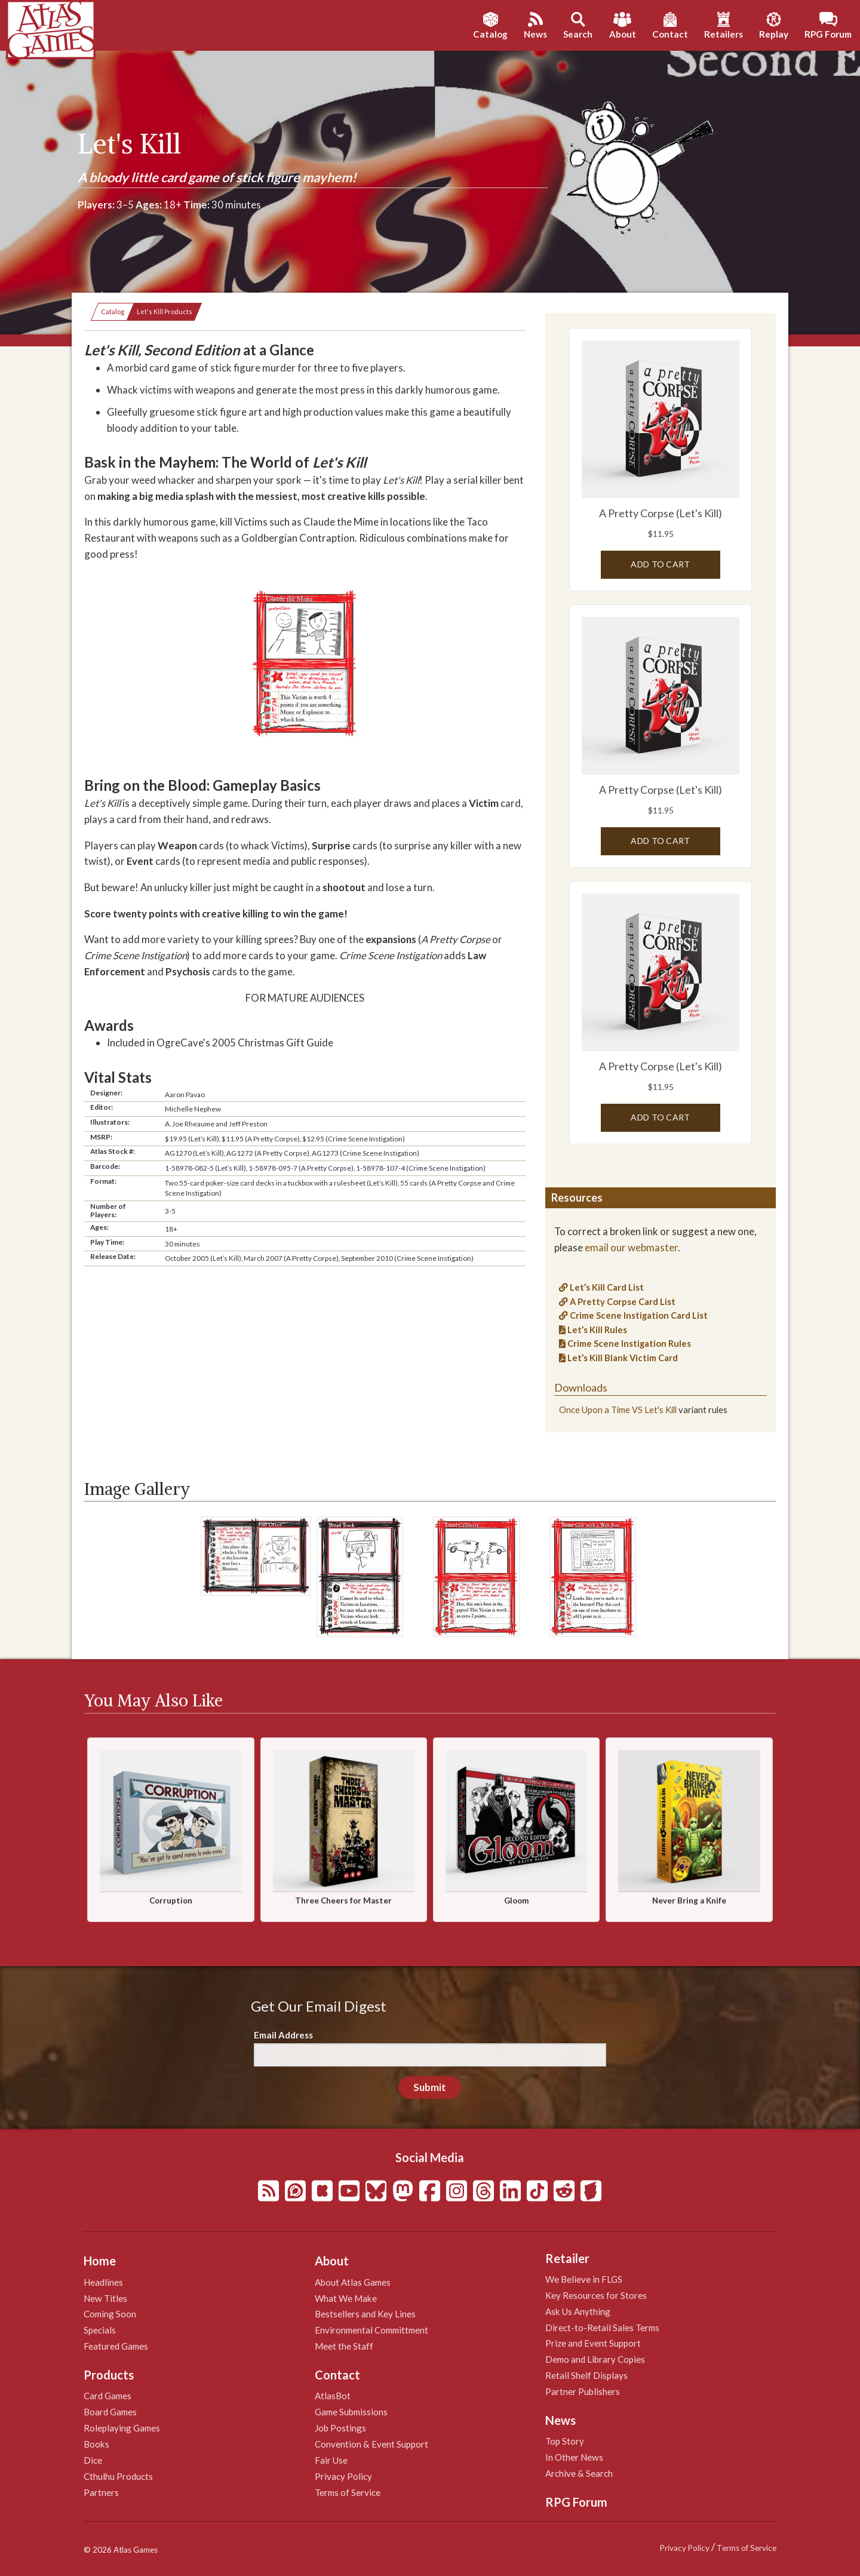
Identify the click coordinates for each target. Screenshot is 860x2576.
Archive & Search (579, 2473)
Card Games (107, 2395)
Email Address (283, 2035)
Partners (101, 2492)
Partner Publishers (582, 2391)
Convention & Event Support (371, 2444)
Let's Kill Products (164, 311)
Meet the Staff (344, 2346)
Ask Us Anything (577, 2311)
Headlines (103, 2282)
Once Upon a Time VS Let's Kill (618, 1410)
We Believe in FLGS (583, 2279)
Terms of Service (347, 2492)
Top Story (564, 2441)
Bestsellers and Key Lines (365, 2313)
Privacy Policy (343, 2476)
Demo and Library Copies (595, 2359)
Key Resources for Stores (596, 2295)
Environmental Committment (371, 2330)
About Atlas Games (353, 2282)
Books (96, 2444)
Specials (100, 2330)
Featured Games (116, 2346)
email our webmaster (631, 1247)
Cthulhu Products (118, 2476)
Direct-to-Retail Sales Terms (602, 2327)
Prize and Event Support (593, 2343)
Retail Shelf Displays (586, 2375)
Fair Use (331, 2460)
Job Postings (340, 2428)
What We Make (346, 2298)
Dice (93, 2460)
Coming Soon (110, 2313)
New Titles (105, 2298)
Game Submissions (351, 2411)
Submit (429, 2087)
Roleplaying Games (122, 2428)
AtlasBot (333, 2395)
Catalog (112, 311)
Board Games (110, 2411)
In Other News (574, 2457)
